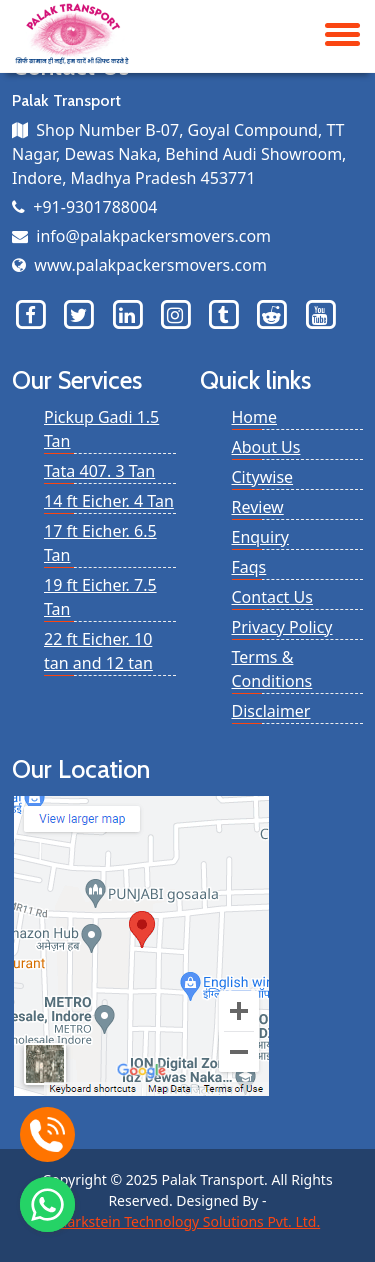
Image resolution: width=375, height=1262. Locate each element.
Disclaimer (271, 711)
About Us (266, 447)
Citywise (263, 477)
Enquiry (260, 537)
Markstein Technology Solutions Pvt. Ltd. (187, 1221)
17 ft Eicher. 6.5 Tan (100, 543)
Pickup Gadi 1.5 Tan (101, 429)
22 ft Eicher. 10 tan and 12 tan (98, 651)
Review (258, 507)
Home (255, 417)
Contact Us (272, 597)
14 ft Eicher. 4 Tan (109, 501)
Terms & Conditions (272, 669)
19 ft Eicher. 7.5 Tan (100, 597)
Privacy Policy (282, 627)
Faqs (249, 567)
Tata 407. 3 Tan (99, 471)
